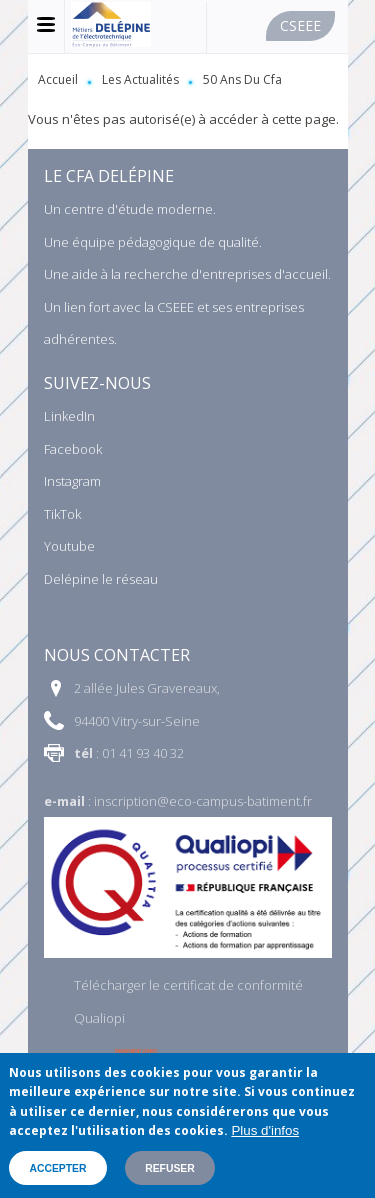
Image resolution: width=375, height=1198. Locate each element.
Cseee (300, 25)
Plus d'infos (265, 1130)
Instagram (72, 481)
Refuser (170, 1168)
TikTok (62, 514)
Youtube (69, 546)
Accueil (58, 79)
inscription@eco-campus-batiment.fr (203, 801)
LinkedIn (69, 416)
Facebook (73, 449)
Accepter (57, 1168)
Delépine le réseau (101, 579)
